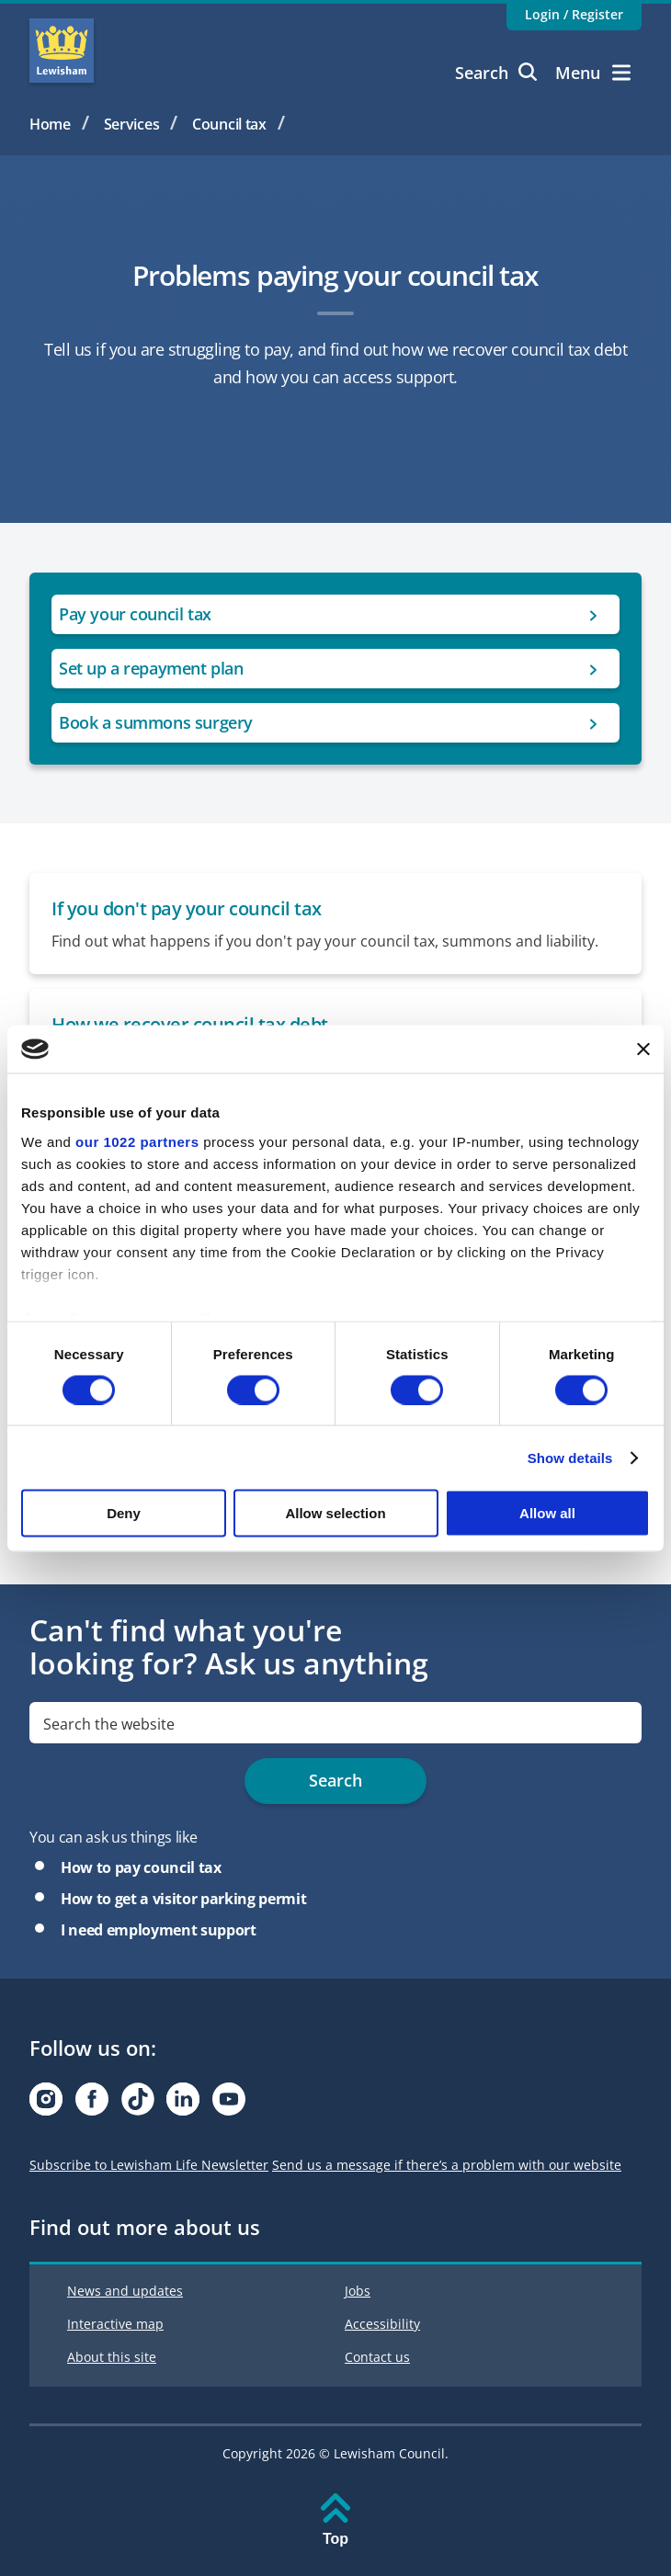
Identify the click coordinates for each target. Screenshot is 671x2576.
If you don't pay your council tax (186, 908)
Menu (593, 73)
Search (496, 73)
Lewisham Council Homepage (61, 50)
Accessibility (382, 2323)
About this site (111, 2357)
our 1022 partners (137, 1141)
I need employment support (158, 1930)
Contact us (377, 2357)
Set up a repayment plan (151, 668)
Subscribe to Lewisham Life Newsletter (148, 2164)
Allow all (547, 1513)
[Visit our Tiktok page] (137, 2104)
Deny (124, 1513)
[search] (335, 1722)
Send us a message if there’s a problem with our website (446, 2164)
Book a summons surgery (156, 722)
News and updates (125, 2290)
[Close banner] (643, 1048)
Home (50, 124)
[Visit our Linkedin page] (182, 2104)
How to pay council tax (141, 1867)
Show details (570, 1457)
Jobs (357, 2290)
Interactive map (115, 2323)
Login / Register (574, 14)
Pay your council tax (135, 614)
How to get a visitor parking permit (183, 1899)
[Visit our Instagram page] (46, 2104)
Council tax (229, 124)
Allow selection (335, 1513)
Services (132, 124)
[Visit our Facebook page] (91, 2104)
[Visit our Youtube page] (228, 2104)
